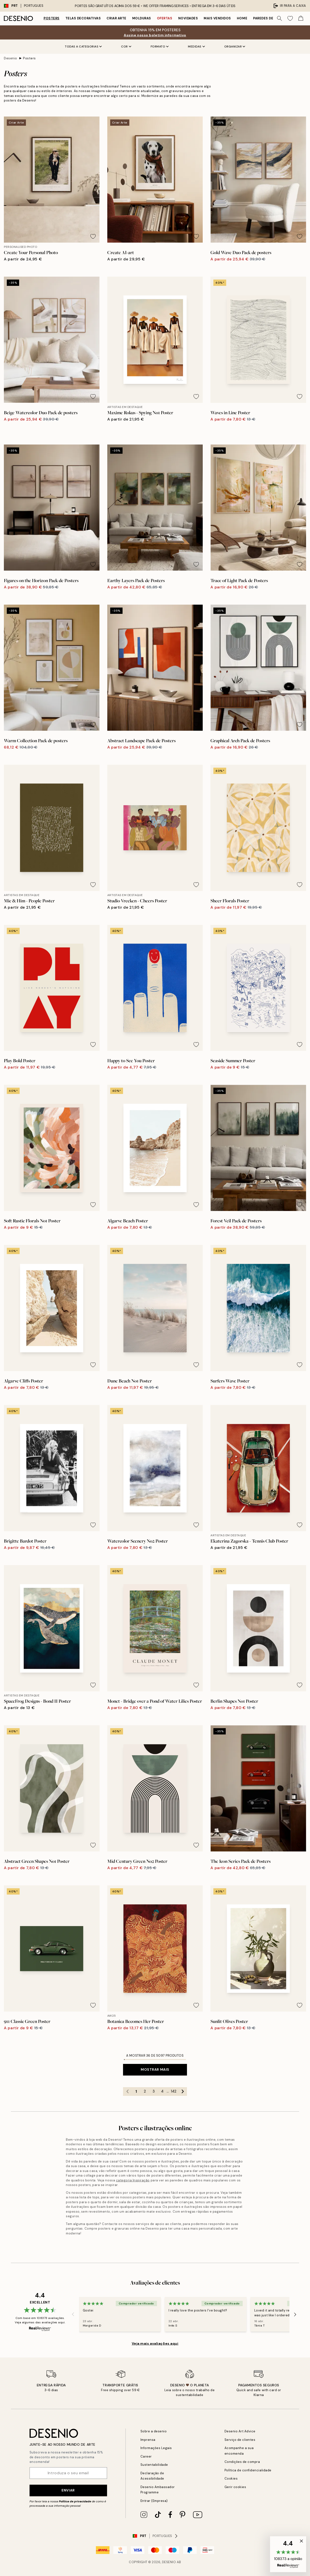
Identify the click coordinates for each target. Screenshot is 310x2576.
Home (242, 18)
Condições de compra (242, 2462)
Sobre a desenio (153, 2431)
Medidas (196, 46)
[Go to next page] (182, 2091)
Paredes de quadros (272, 18)
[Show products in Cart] (300, 18)
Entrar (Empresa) (154, 2501)
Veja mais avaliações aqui (155, 2343)
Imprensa (147, 2440)
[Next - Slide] (295, 2314)
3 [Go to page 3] (154, 2091)
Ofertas (164, 18)
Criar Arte (116, 18)
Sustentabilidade (154, 2465)
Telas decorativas (83, 18)
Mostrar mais (155, 2069)
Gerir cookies (235, 2487)
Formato (160, 46)
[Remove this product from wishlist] (93, 236)
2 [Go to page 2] (145, 2091)
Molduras (141, 18)
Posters (52, 18)
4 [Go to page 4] (162, 2091)
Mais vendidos (217, 18)
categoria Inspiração (133, 2180)
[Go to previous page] (127, 2091)
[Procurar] (279, 18)
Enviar (68, 2490)
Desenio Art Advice (240, 2431)
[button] (288, 2554)
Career (146, 2456)
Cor (126, 46)
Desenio (10, 58)
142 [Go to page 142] (173, 2091)
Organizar (234, 46)
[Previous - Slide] (73, 2314)
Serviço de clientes (240, 2440)
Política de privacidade (75, 2501)
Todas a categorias (83, 46)
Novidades (188, 18)
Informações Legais (156, 2448)
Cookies (231, 2478)
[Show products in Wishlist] (290, 18)
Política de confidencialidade (248, 2470)
